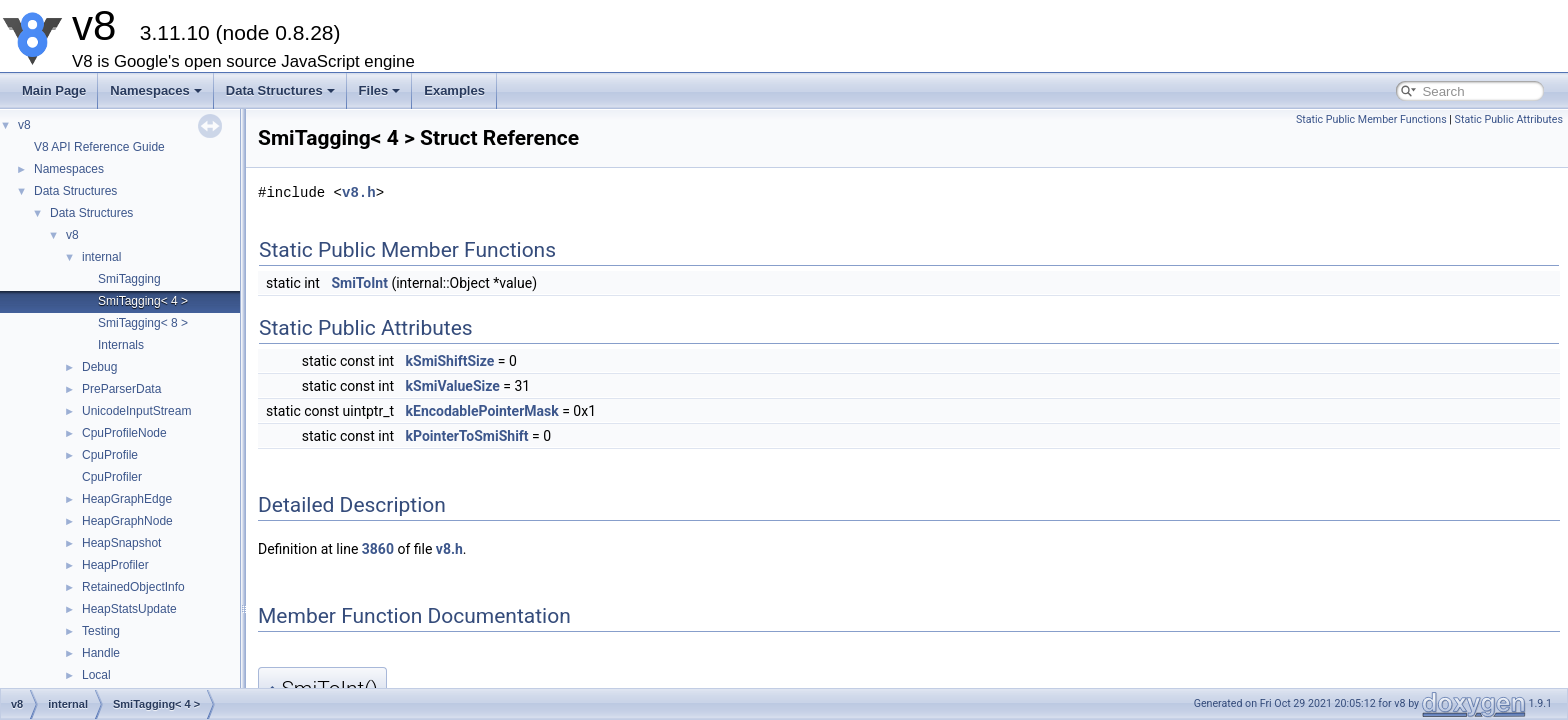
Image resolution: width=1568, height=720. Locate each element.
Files (380, 90)
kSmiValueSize (453, 386)
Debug (99, 367)
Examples (454, 90)
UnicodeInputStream (136, 411)
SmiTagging (129, 279)
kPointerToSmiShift (467, 436)
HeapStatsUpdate (129, 609)
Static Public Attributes (1509, 119)
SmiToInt (359, 283)
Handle (101, 653)
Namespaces (156, 90)
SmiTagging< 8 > (143, 323)
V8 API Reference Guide (99, 147)
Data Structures (280, 90)
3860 (378, 549)
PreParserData (121, 389)
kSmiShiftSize (450, 361)
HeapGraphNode (127, 521)
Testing (101, 631)
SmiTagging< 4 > (143, 301)
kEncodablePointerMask (482, 411)
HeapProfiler (115, 565)
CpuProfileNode (124, 433)
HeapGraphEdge (127, 499)
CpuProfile (110, 455)
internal (101, 257)
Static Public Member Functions (1371, 119)
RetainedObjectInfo (133, 587)
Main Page (54, 90)
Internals (121, 345)
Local (96, 675)
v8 (24, 125)
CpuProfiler (112, 477)
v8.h (359, 192)
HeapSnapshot (121, 543)
